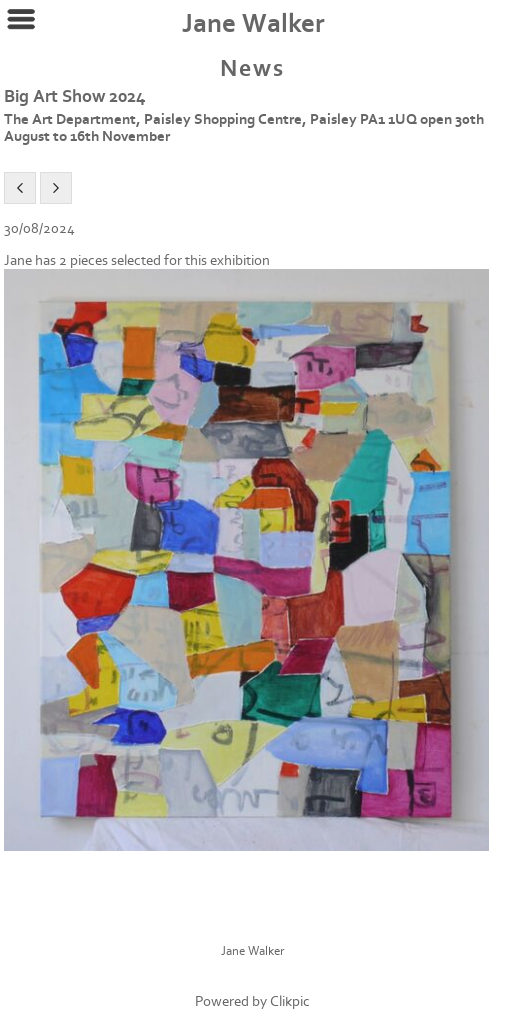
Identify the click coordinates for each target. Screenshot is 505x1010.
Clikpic (290, 1001)
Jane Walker (253, 24)
